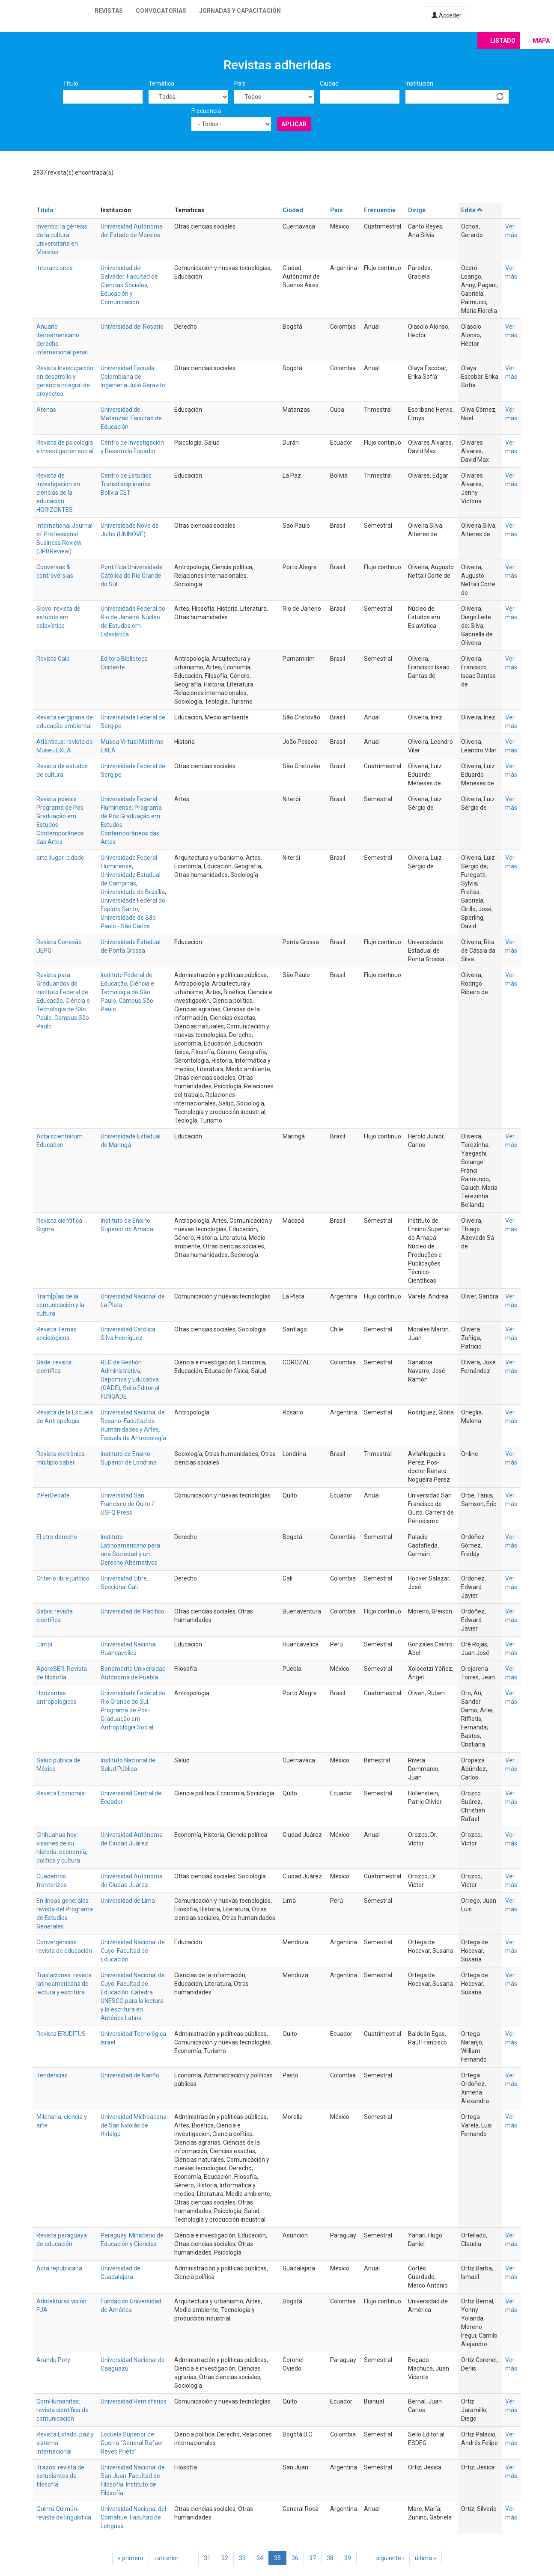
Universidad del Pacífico (132, 1611)
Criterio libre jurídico (62, 1578)
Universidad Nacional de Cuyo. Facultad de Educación (133, 1951)
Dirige (417, 210)
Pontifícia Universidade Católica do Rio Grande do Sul (132, 576)
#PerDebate (53, 1495)
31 (207, 2558)
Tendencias (52, 2075)
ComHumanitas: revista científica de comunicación (62, 2410)
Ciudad (329, 83)
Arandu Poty (53, 2359)
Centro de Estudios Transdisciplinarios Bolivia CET (126, 484)
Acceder (447, 15)
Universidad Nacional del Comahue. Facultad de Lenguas (133, 2517)
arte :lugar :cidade (60, 857)
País (240, 83)
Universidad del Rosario (132, 326)
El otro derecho (56, 1536)
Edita (472, 210)
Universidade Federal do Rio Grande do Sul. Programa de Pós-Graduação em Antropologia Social (133, 1710)
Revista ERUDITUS (61, 2033)
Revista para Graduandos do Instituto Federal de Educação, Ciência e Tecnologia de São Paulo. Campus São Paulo (63, 1001)
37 (312, 2558)
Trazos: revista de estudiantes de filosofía (60, 2476)
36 (295, 2558)
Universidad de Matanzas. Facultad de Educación (131, 418)
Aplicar (294, 124)
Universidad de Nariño (130, 2075)
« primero (130, 2558)
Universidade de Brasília (133, 891)
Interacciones (54, 267)
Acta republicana (59, 2268)
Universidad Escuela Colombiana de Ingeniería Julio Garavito (133, 377)
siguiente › (390, 2558)
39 (347, 2558)
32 (224, 2558)
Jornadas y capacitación (240, 10)
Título (70, 83)
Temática (161, 83)
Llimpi (44, 1644)
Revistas (109, 10)
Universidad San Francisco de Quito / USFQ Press (127, 1504)
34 (259, 2558)
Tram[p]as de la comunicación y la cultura (60, 1305)
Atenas (46, 409)
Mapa (541, 40)
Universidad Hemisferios (134, 2401)
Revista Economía (60, 1793)
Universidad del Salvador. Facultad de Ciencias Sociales (129, 276)
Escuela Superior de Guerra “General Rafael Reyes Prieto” (132, 2443)
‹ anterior (166, 2558)
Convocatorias (161, 10)
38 (330, 2558)
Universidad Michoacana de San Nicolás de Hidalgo (134, 2125)
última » (425, 2558)
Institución (419, 83)
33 (242, 2558)
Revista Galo (53, 658)
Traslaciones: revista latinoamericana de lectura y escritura (64, 1984)
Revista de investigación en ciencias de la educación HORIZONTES (58, 492)
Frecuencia (206, 110)
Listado (502, 40)
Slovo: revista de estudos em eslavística (58, 617)
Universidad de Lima (128, 1900)
